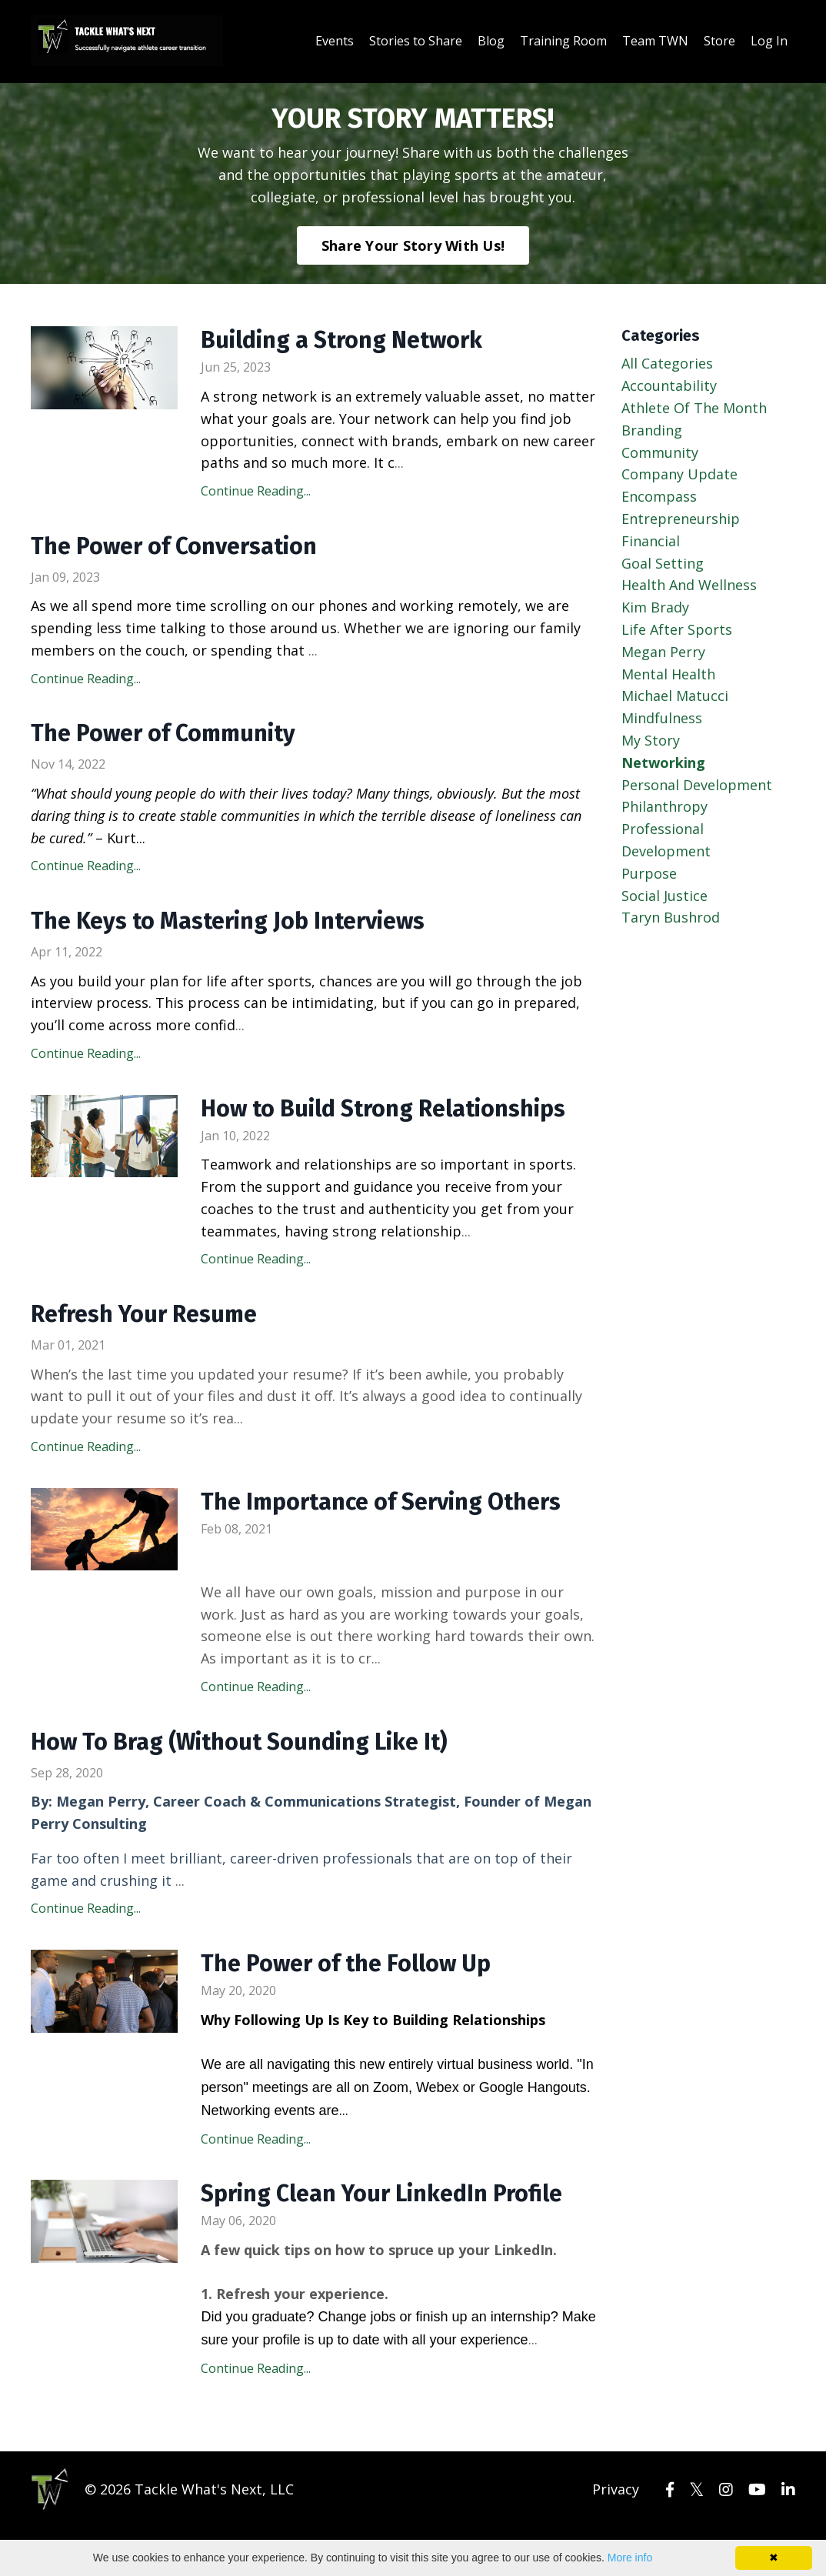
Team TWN (655, 40)
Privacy (615, 2489)
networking (663, 762)
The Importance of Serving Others (381, 1502)
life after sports (676, 629)
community (659, 452)
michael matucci (674, 695)
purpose (649, 873)
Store (719, 40)
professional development (666, 839)
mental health (668, 674)
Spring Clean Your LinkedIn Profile (381, 2193)
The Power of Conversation (174, 546)
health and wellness (689, 585)
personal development (696, 785)
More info (630, 2557)
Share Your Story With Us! (413, 245)
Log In (769, 40)
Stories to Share (415, 40)
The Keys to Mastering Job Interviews (228, 921)
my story (650, 740)
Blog (491, 40)
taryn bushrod (670, 917)
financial (650, 541)
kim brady (655, 607)
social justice (664, 895)
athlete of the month (694, 408)
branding (651, 430)
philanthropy (664, 806)
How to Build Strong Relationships (383, 1109)
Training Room (563, 40)
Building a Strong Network (341, 340)
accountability (669, 385)
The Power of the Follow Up (346, 1963)
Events (334, 40)
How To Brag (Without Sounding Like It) (239, 1742)
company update (679, 474)
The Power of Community (163, 733)
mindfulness (661, 718)
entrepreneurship (680, 518)
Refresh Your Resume (144, 1314)
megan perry (663, 651)
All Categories (667, 363)
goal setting (662, 563)
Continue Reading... (256, 490)
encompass (659, 496)
